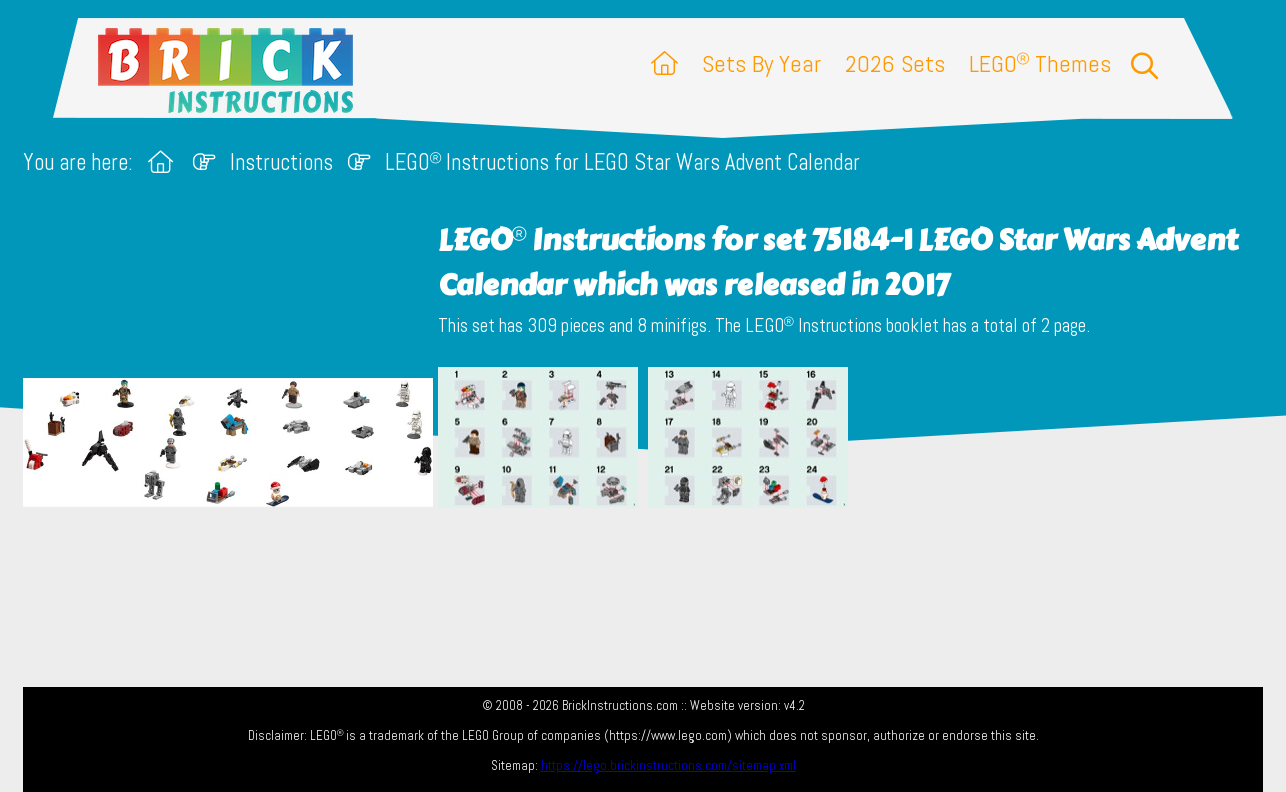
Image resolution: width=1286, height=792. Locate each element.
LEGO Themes (1040, 63)
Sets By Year (761, 63)
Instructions (281, 162)
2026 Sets (895, 63)
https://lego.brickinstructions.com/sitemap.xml (668, 765)
